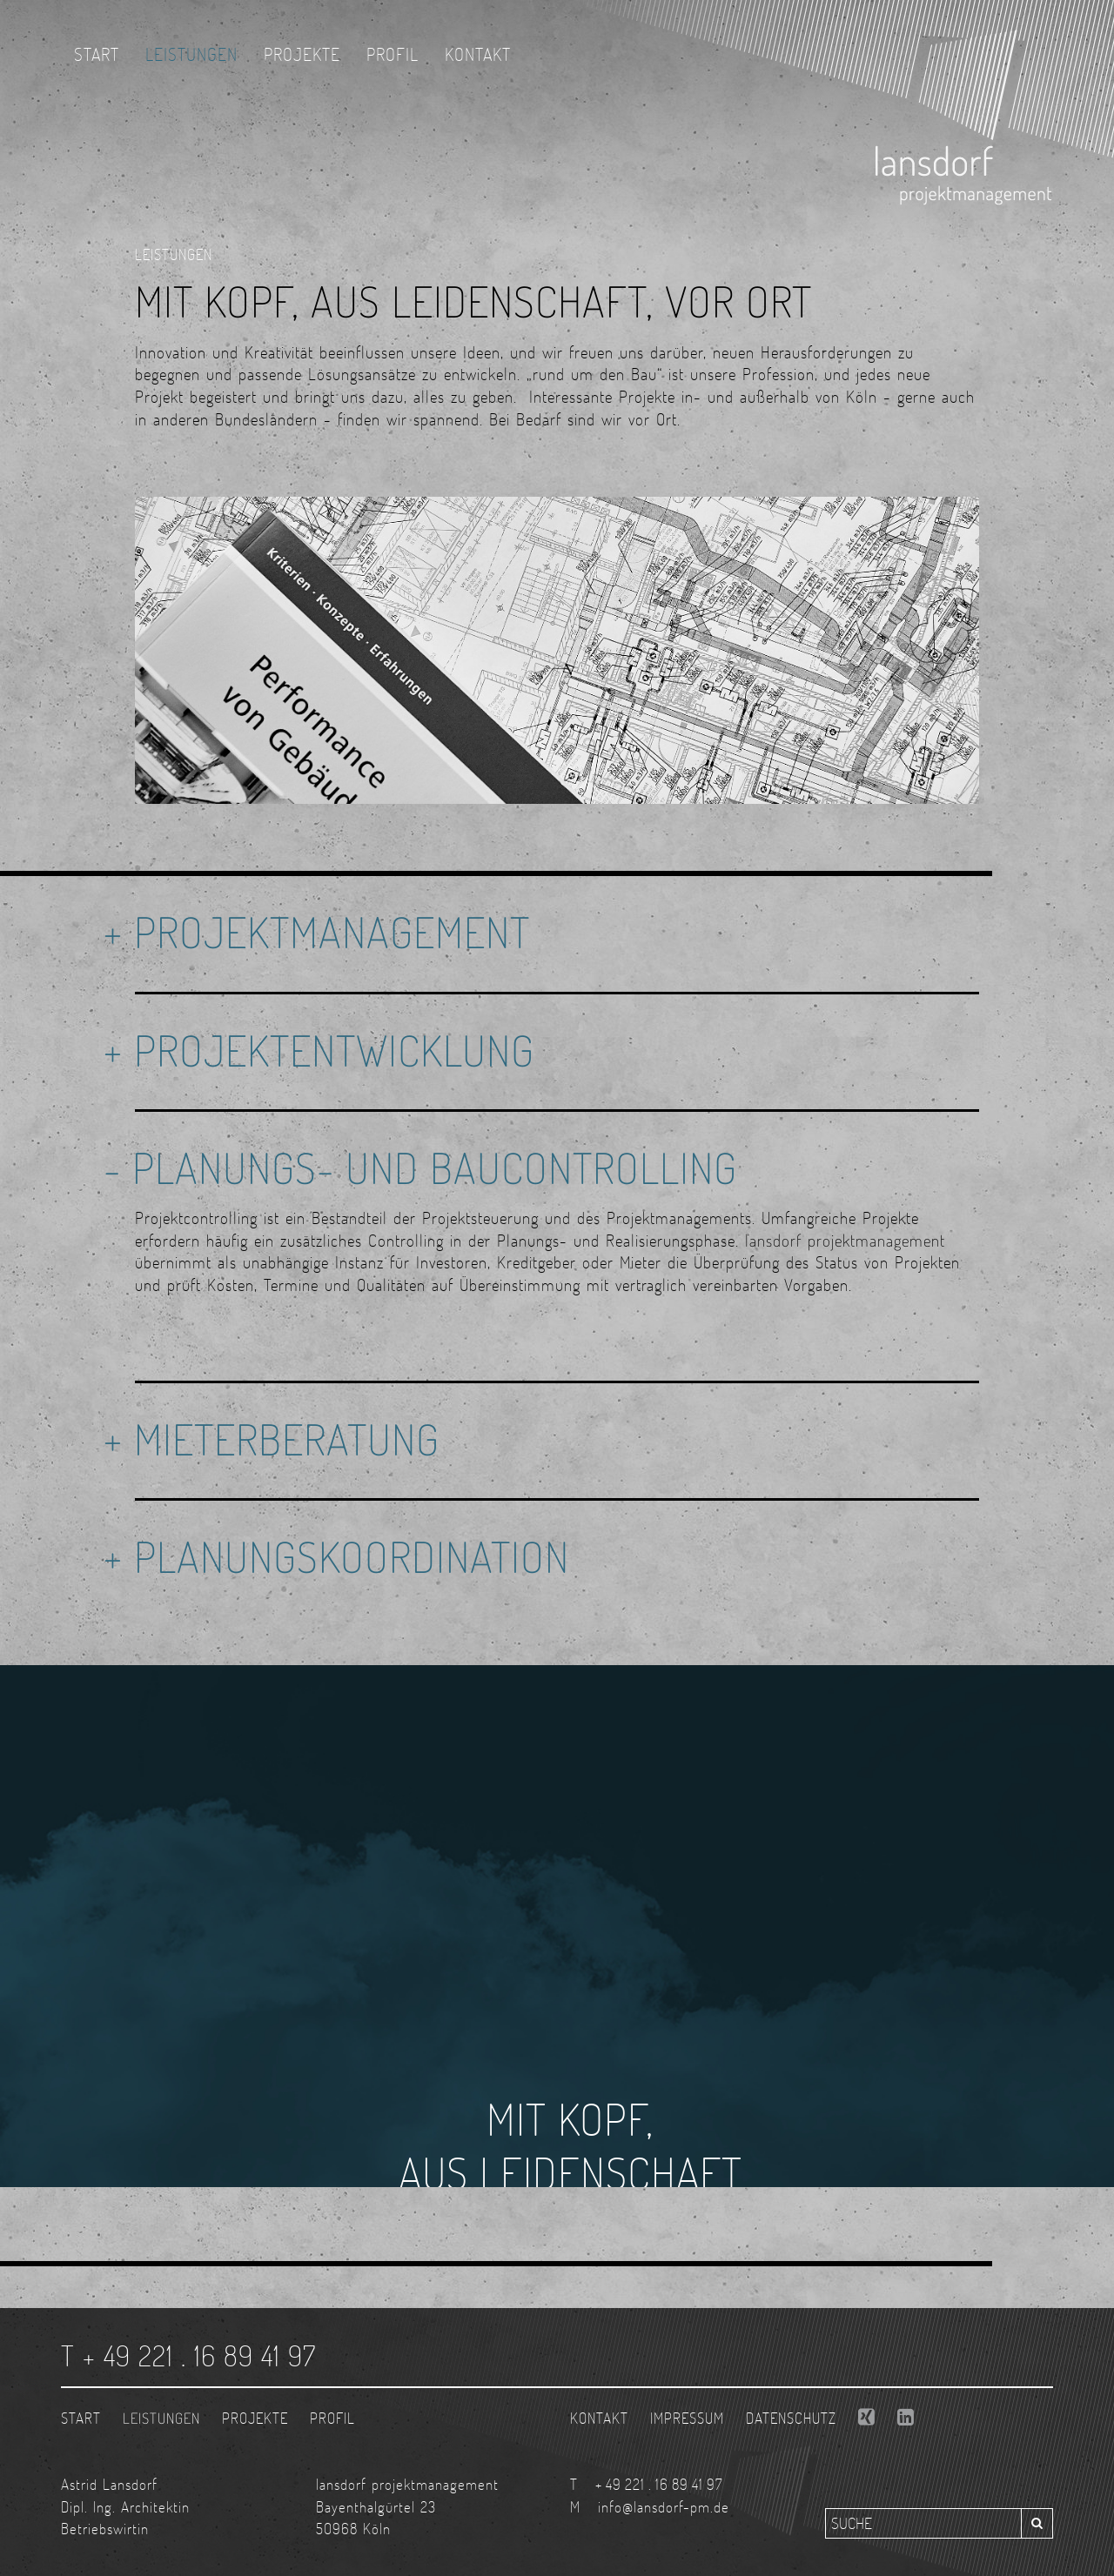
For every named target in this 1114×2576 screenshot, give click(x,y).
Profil (392, 54)
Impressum (687, 2418)
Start (96, 54)
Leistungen (191, 54)
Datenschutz (791, 2418)
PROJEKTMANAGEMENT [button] (332, 932)
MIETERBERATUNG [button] (287, 1439)
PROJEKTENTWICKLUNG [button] (334, 1050)
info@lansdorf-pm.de (663, 2507)
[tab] (557, 933)
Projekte (302, 54)
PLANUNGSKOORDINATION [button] (351, 1556)
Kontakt (478, 54)
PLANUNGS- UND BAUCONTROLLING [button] (434, 1167)
